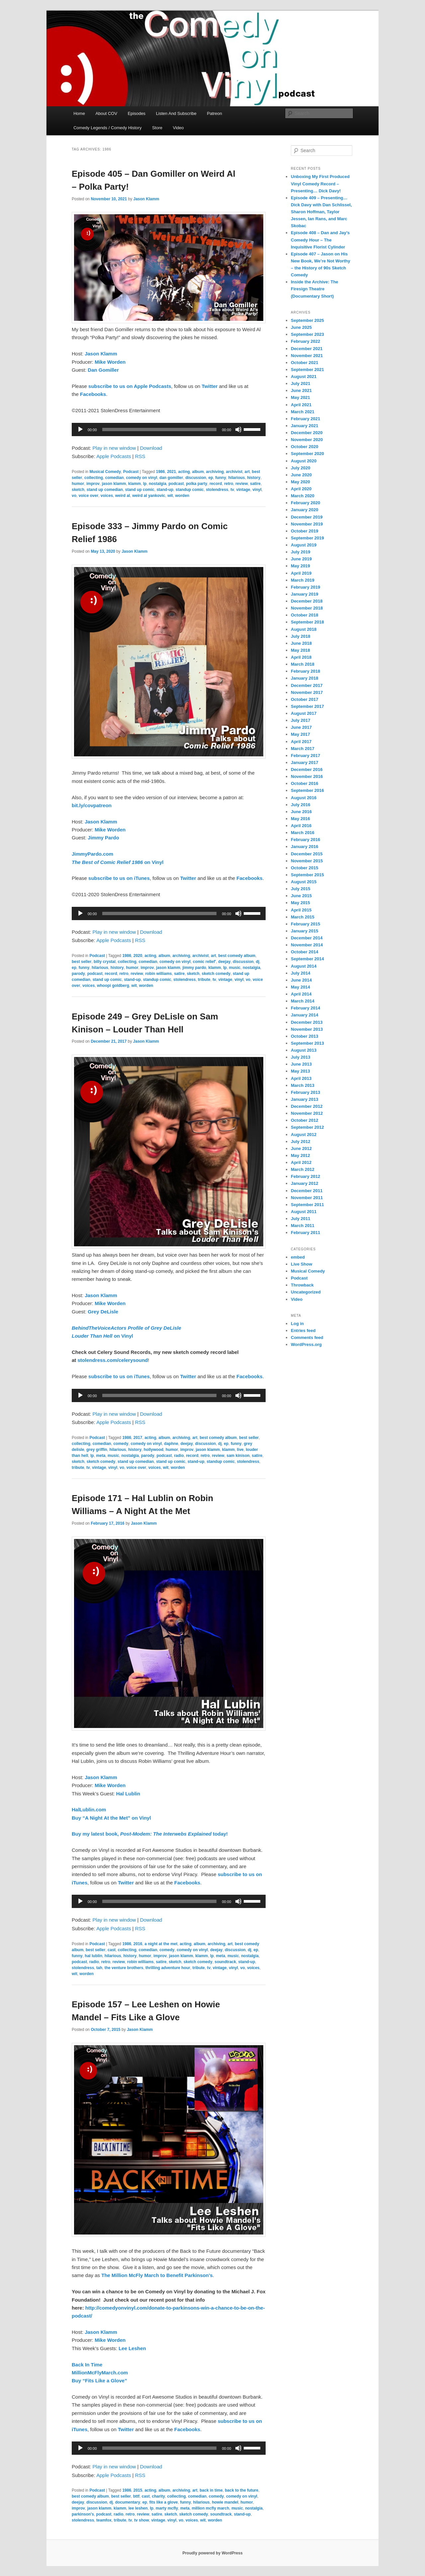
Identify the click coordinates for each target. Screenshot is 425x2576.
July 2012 (300, 1141)
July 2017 (300, 720)
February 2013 (305, 1092)
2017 (137, 1437)
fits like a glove (163, 2502)
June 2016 (301, 811)
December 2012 (306, 1106)
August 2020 (303, 460)
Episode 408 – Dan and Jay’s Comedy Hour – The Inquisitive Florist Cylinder (320, 239)
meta (100, 1455)
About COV (106, 113)
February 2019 (305, 587)
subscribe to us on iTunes (119, 878)
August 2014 (303, 966)
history (253, 477)
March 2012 (302, 1169)
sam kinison (237, 1455)
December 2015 (306, 853)
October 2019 (304, 530)
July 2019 (300, 551)
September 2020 (307, 453)
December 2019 (306, 517)
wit (170, 495)
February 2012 (305, 1176)
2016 (137, 1944)
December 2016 (306, 769)
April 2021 (301, 404)
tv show (141, 2520)
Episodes (136, 113)
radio (179, 1455)
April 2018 (301, 657)
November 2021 (307, 355)
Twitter (209, 386)
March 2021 (302, 411)
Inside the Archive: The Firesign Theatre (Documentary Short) (314, 288)
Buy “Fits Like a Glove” (99, 2380)
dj (257, 961)
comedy (120, 1443)
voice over (88, 495)
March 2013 (302, 1085)
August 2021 (303, 376)
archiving (215, 471)
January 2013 (304, 1099)
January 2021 (304, 425)
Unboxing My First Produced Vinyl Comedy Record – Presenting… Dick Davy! (320, 183)
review (241, 483)
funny (220, 477)
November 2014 (307, 944)
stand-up (164, 489)
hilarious (236, 477)
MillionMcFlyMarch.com (100, 2372)
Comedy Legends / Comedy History (107, 127)
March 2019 (302, 580)
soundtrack (225, 1961)
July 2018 (300, 636)
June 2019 (301, 558)
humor (78, 483)
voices (107, 495)
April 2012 (301, 1162)
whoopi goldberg (113, 985)
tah (99, 1967)
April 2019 (301, 573)
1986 (160, 471)
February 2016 (305, 839)
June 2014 (301, 980)
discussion (195, 477)
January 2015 (304, 930)
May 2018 (300, 650)
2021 (171, 471)
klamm (134, 483)
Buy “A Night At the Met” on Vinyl (111, 1818)
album (198, 471)
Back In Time (87, 2364)
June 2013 (301, 1064)
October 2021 (304, 362)
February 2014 (305, 1007)
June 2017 (301, 727)
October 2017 (304, 699)
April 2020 (301, 488)
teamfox (104, 2520)
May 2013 (300, 1071)
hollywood (153, 1449)
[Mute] (238, 429)
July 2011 (300, 1218)
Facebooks (93, 394)
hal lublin (93, 1956)
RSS (140, 456)
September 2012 (307, 1127)
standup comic (190, 489)
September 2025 (307, 320)
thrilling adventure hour (167, 1967)
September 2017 (307, 706)
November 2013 (307, 1029)
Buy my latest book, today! (150, 1834)
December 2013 (306, 1022)
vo (74, 495)
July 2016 (300, 804)
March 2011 (302, 1225)
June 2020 (301, 474)
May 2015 (300, 902)
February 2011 (305, 1232)
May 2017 (300, 734)
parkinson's (83, 2514)
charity (158, 2496)
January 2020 (304, 509)
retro (228, 483)
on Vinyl (117, 862)
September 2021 (307, 369)
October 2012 (304, 1120)
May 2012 (300, 1155)
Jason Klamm (146, 199)
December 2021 (306, 348)
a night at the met (160, 1944)
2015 (137, 2490)
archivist (234, 471)
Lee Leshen (132, 2348)
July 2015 (300, 888)
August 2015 (303, 881)
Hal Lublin (128, 1793)
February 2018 (305, 671)
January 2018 (304, 678)
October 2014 (304, 951)
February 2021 (305, 418)
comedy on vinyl (141, 477)
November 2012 (307, 1113)
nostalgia (157, 483)
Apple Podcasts (113, 456)
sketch (78, 489)
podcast (176, 483)
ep (210, 477)
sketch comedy (216, 973)
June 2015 (301, 895)
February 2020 (305, 502)
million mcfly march (210, 2508)
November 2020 (307, 439)
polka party (196, 483)
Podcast (131, 471)
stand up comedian (105, 489)
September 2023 (307, 334)
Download (151, 448)
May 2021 (300, 397)
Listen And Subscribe (176, 113)
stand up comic (139, 489)
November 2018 (307, 608)
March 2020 (302, 495)
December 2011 (306, 1190)
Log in (297, 1323)
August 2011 (303, 1211)
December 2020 (306, 432)
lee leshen (138, 2508)
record (216, 483)
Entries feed (303, 1330)
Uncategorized (306, 1291)
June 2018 (301, 643)
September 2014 (307, 958)
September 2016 (307, 790)
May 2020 (300, 481)
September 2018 (307, 622)
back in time (211, 2490)
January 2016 (304, 846)
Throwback (302, 1285)
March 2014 (302, 1001)
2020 (137, 955)
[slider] (159, 429)
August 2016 (303, 797)
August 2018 (303, 629)
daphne (171, 1443)
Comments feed (307, 1337)
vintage (243, 489)
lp (145, 483)
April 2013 (301, 1078)
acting (184, 471)
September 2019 (307, 537)
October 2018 (304, 615)
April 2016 (301, 825)
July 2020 (300, 467)
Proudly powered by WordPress (212, 2553)
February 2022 (305, 341)
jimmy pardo (194, 967)
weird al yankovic (148, 495)
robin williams (158, 973)
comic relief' (204, 961)
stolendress (217, 489)
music (235, 967)
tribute (204, 979)
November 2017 (307, 692)
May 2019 (300, 565)
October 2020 (304, 446)
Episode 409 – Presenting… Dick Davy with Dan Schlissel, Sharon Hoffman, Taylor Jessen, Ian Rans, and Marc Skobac (321, 212)
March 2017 (302, 748)
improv (93, 483)
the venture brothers (124, 1967)
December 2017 (306, 685)
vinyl (256, 489)
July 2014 (300, 973)
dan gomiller (171, 477)
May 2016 (300, 818)
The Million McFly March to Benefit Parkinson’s (156, 2275)
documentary (127, 2502)
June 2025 (301, 327)
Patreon (214, 113)
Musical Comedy (105, 471)
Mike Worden (110, 362)
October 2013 (304, 1036)
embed (298, 1257)
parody (78, 973)
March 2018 (302, 664)
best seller (81, 961)
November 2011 (307, 1197)
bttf (136, 2496)
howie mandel (225, 2502)
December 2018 (306, 601)
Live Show (301, 1264)
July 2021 (300, 383)
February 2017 (305, 755)
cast (112, 1950)
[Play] (80, 429)
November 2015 (307, 860)
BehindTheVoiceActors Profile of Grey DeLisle (126, 1328)
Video (178, 127)
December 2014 (306, 937)
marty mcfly (167, 2508)
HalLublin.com (89, 1809)
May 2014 (300, 987)
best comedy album (236, 955)
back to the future (241, 2490)
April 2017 (301, 741)
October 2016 (304, 783)
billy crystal (105, 961)
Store (157, 127)
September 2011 (307, 1204)
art (247, 471)
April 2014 (301, 994)
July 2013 (300, 1057)
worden (182, 495)
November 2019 (307, 524)
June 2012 (301, 1148)
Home (79, 113)
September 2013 (307, 1043)
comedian (114, 477)
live (240, 1449)
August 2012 (303, 1134)
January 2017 (304, 762)
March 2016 (302, 832)
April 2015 (301, 909)
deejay (224, 961)
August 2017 (303, 713)
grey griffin (96, 1449)
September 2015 (307, 874)
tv (232, 489)
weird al (122, 495)
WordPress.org (306, 1344)
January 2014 (304, 1014)
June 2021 (301, 390)
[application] (169, 429)
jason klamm (114, 483)
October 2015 (304, 867)
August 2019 (303, 544)
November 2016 (307, 776)
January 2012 (304, 1183)
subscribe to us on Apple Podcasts (129, 386)
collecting (93, 477)
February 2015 (305, 923)
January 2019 (304, 594)
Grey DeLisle (103, 1311)
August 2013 (303, 1050)
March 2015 (302, 916)
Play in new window (114, 448)
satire (255, 483)
